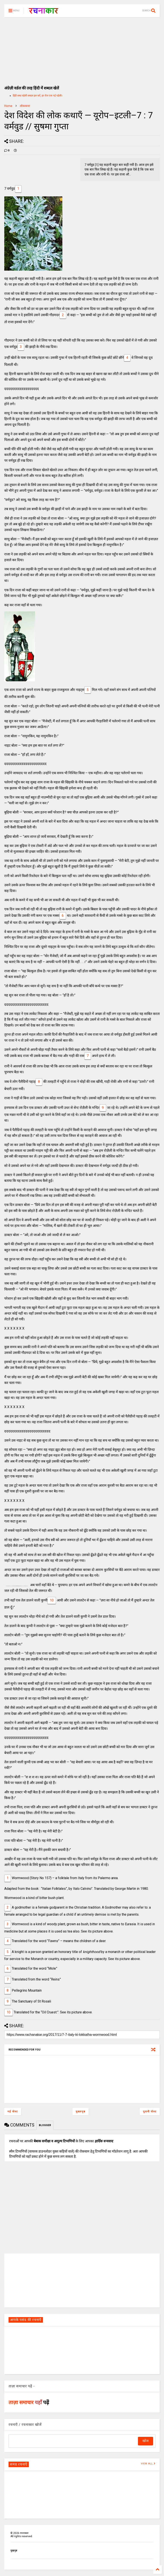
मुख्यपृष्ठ (80, 2111)
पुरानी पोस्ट (150, 2111)
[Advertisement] (82, 49)
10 (51, 1600)
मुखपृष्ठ (13, 2550)
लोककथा (25, 106)
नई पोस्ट (12, 2111)
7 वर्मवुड (9, 189)
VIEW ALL (148, 2463)
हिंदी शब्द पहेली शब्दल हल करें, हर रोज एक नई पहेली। (38, 95)
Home (8, 106)
